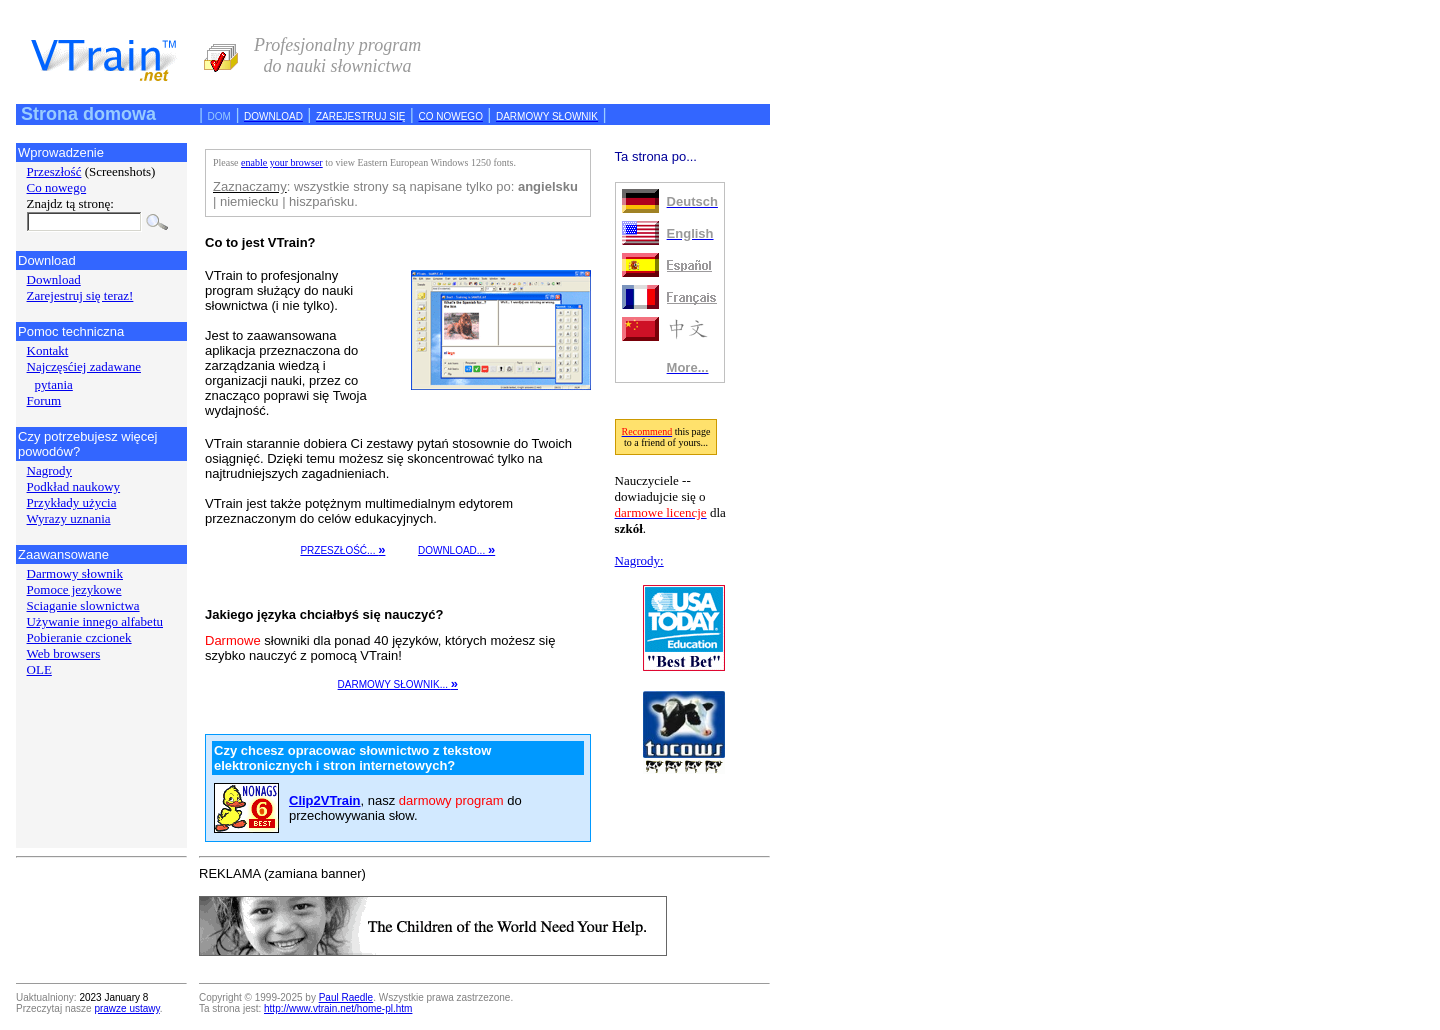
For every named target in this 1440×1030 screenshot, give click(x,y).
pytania (54, 384)
